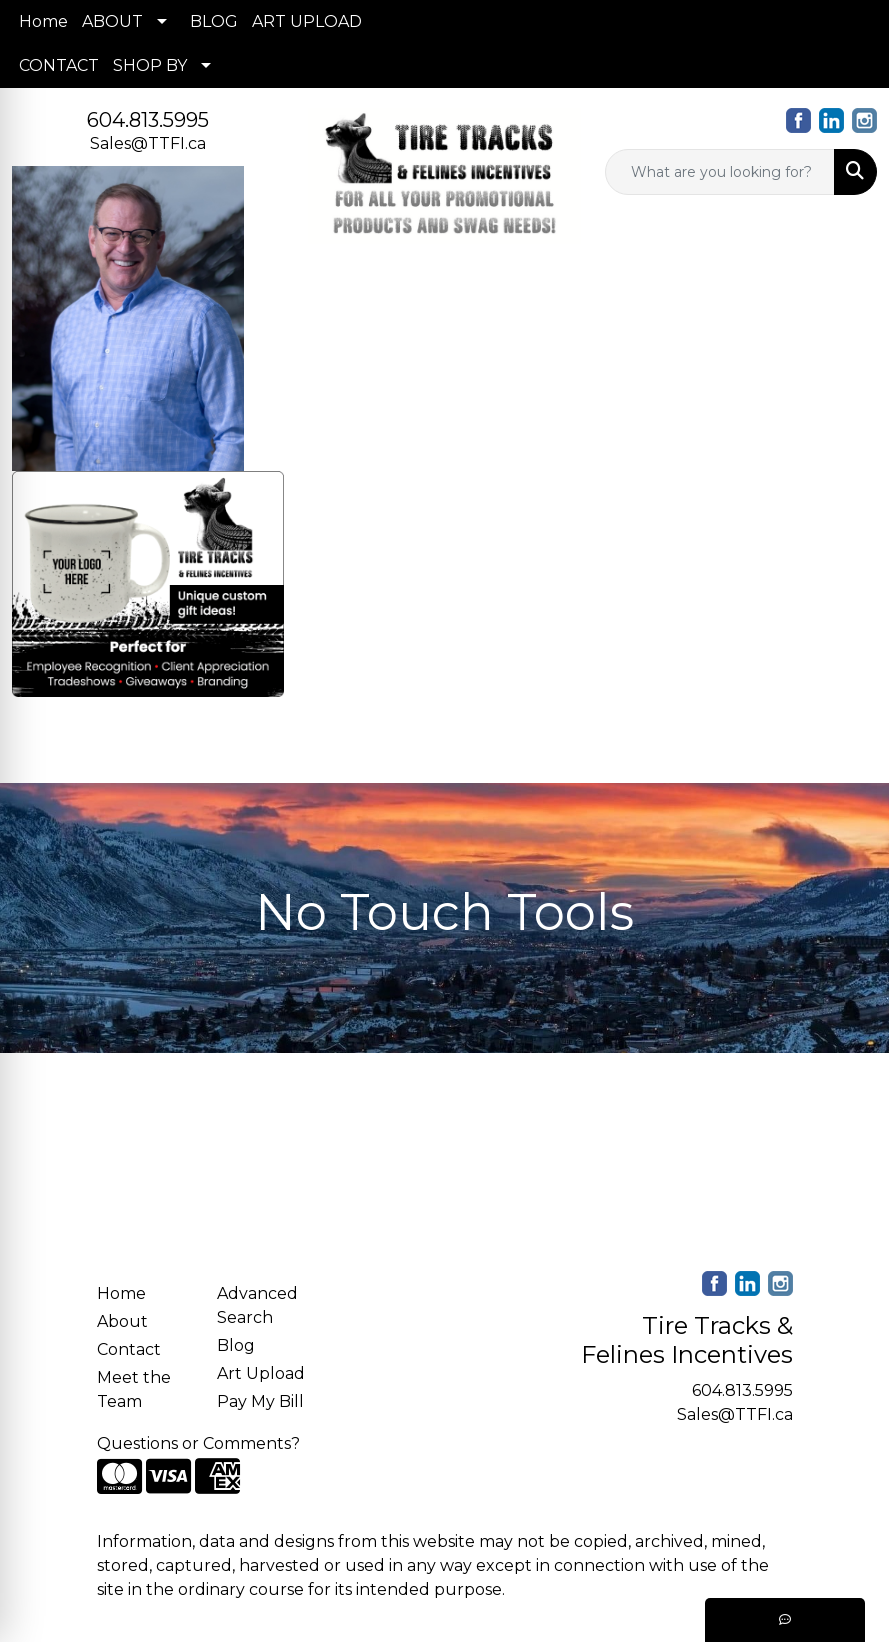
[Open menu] (849, 754)
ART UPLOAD (307, 21)
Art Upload (261, 1373)
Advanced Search (257, 1305)
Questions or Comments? (198, 1443)
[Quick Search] (720, 172)
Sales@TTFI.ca (148, 143)
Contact (129, 1349)
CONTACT (59, 65)
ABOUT (112, 21)
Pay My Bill (260, 1401)
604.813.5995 (148, 120)
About (122, 1321)
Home (43, 21)
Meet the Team (134, 1389)
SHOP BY (150, 65)
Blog (236, 1345)
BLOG (214, 21)
